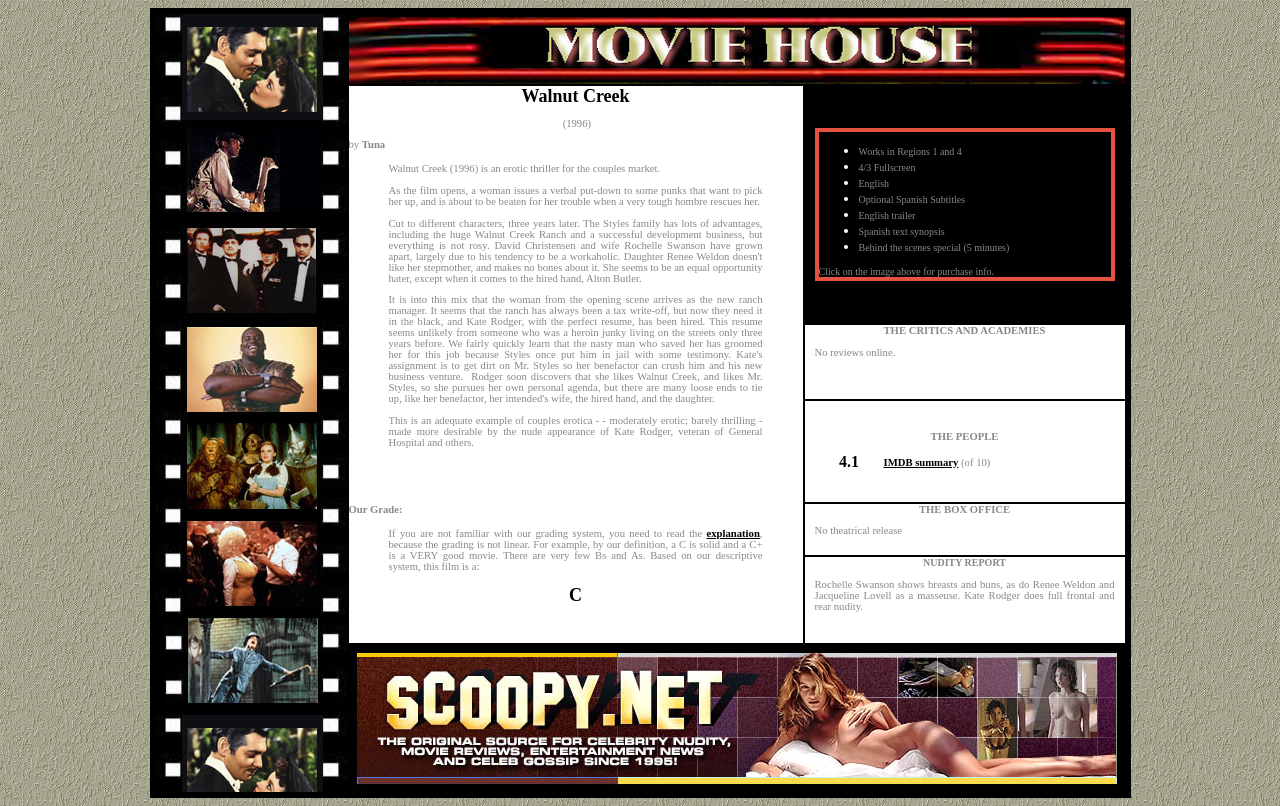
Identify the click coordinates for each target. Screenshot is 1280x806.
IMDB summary (921, 462)
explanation (733, 533)
